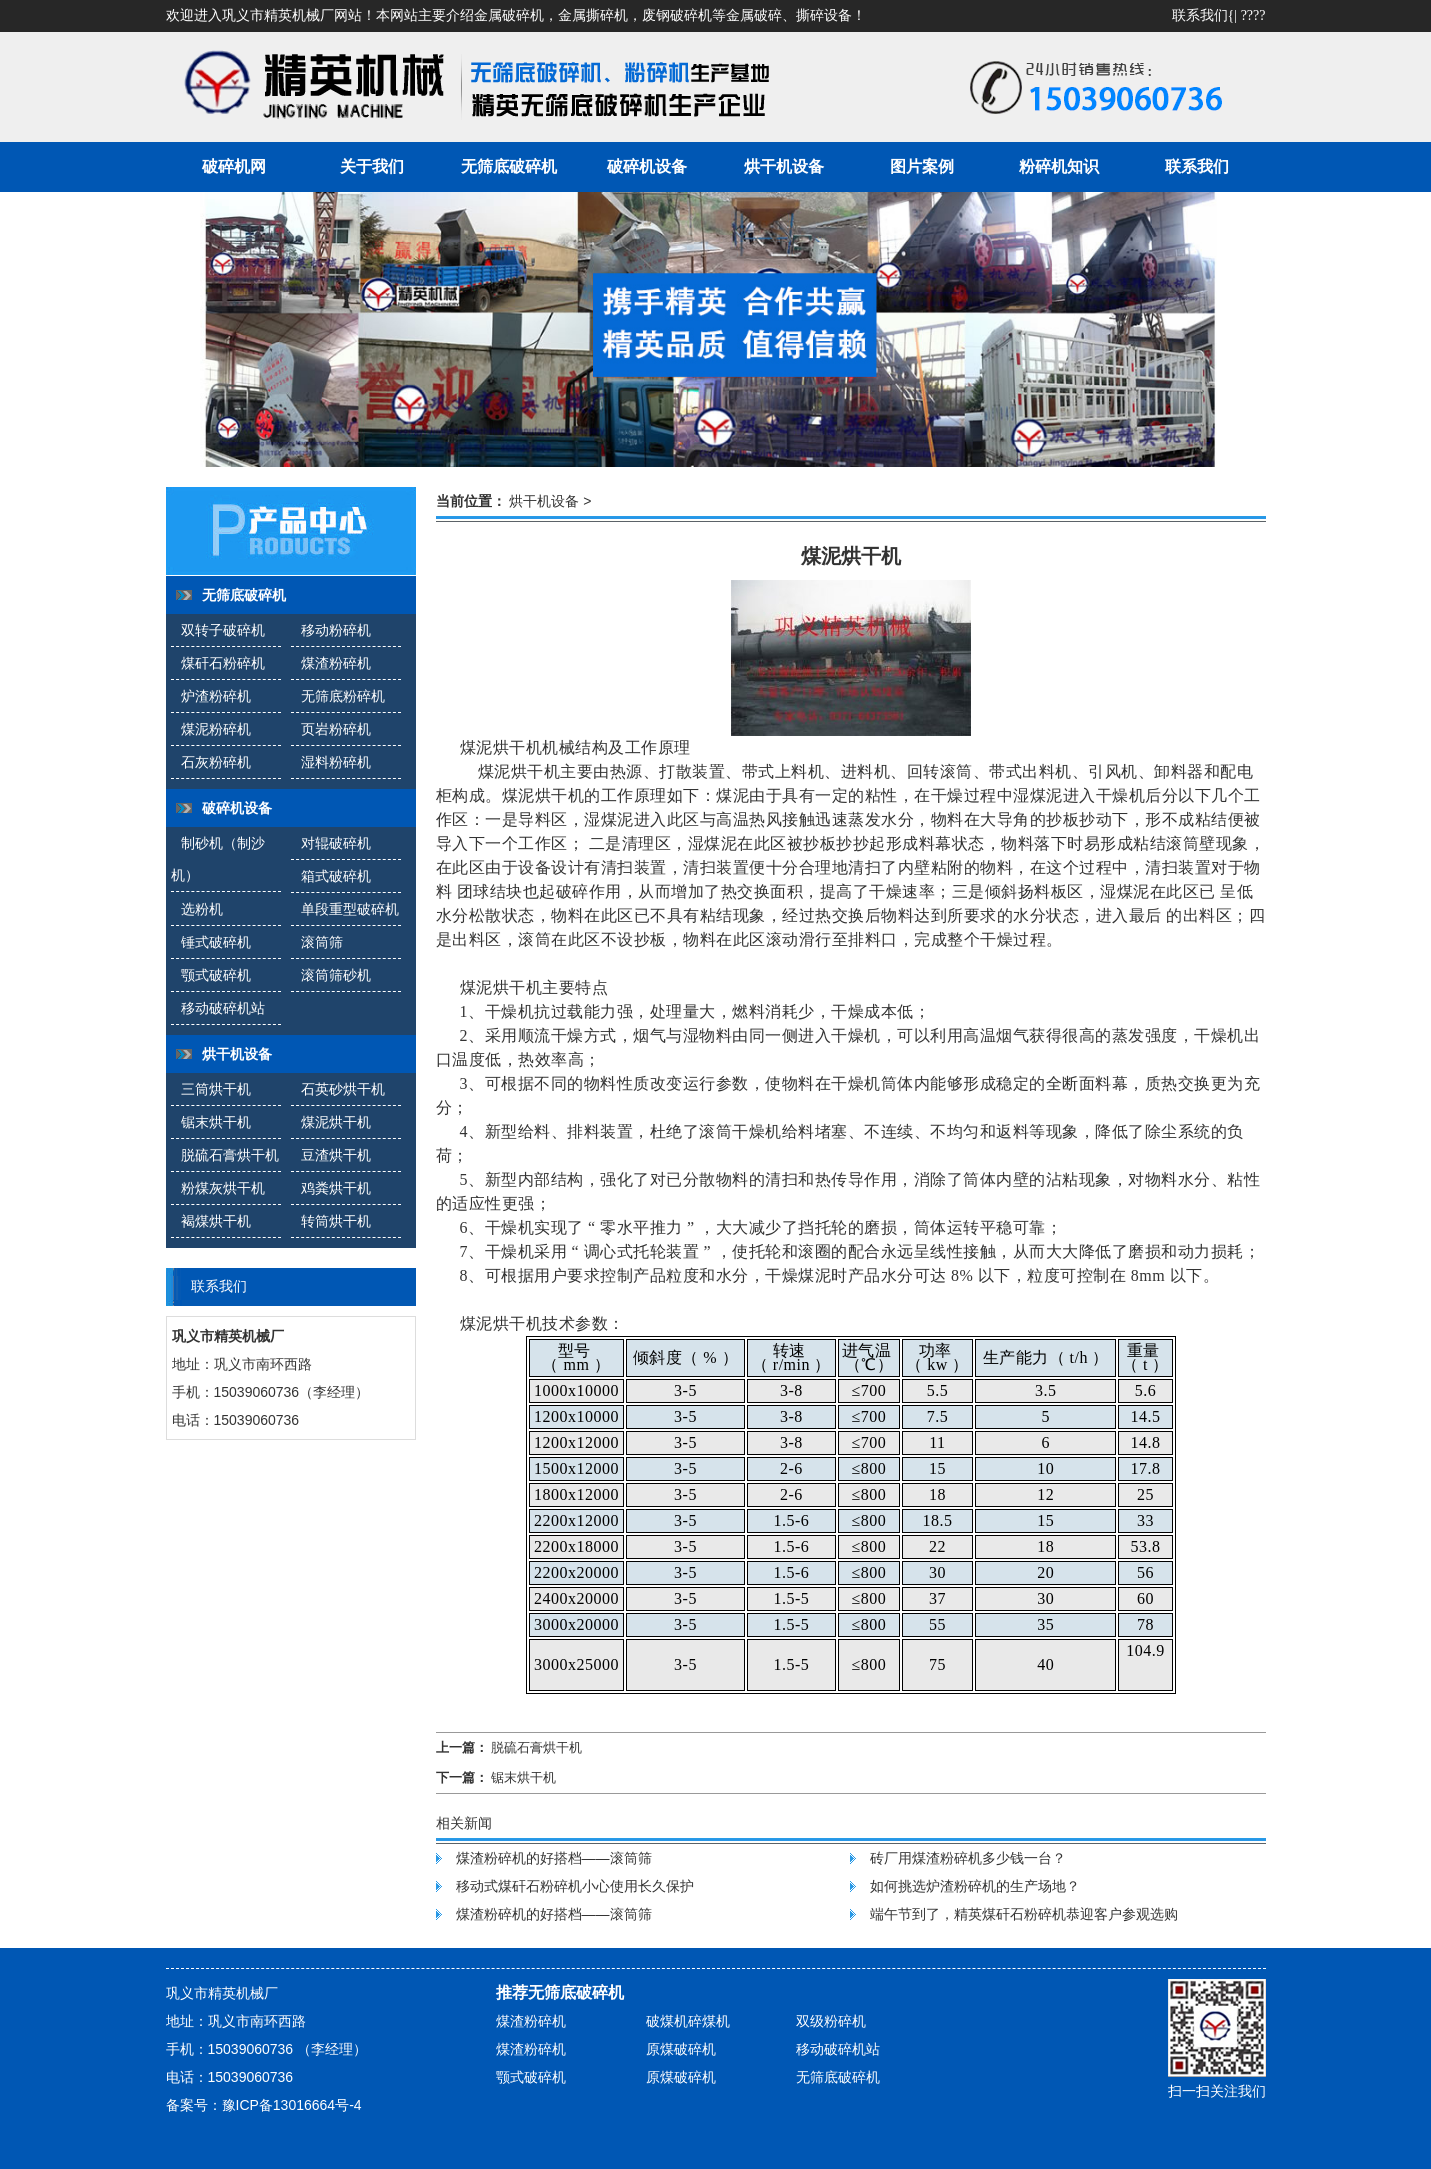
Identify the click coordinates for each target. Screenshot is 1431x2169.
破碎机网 (234, 166)
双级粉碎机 (831, 2021)
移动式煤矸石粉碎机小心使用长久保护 (575, 1886)
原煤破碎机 (681, 2049)
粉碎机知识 (1059, 166)
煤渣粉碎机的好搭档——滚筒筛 (554, 1858)
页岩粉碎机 (336, 729)
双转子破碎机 (223, 630)
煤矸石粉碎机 (223, 663)
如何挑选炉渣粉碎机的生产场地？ (975, 1886)
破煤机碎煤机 (688, 2021)
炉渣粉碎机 (216, 696)
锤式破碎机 (216, 942)
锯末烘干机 (216, 1122)
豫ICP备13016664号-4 (292, 2105)
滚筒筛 (322, 942)
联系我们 (1200, 15)
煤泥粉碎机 (216, 729)
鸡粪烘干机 (336, 1188)
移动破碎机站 (223, 1008)
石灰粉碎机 (216, 762)
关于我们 (372, 166)
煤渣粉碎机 (336, 663)
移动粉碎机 (336, 630)
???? (1253, 15)
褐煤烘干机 (216, 1221)
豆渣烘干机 (336, 1155)
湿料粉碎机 (336, 762)
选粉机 (202, 909)
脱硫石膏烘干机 (230, 1155)
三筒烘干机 (216, 1089)
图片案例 (922, 166)
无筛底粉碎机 (343, 696)
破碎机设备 (647, 166)
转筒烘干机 (336, 1221)
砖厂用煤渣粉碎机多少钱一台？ (968, 1858)
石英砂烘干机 (343, 1089)
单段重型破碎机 (350, 909)
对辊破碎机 (336, 843)
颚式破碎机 (216, 975)
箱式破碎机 (336, 876)
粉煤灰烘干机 (223, 1188)
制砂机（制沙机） (218, 859)
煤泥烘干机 (336, 1122)
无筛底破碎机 (509, 166)
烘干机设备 (784, 166)
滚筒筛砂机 (336, 975)
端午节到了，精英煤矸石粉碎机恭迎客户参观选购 (1024, 1914)
